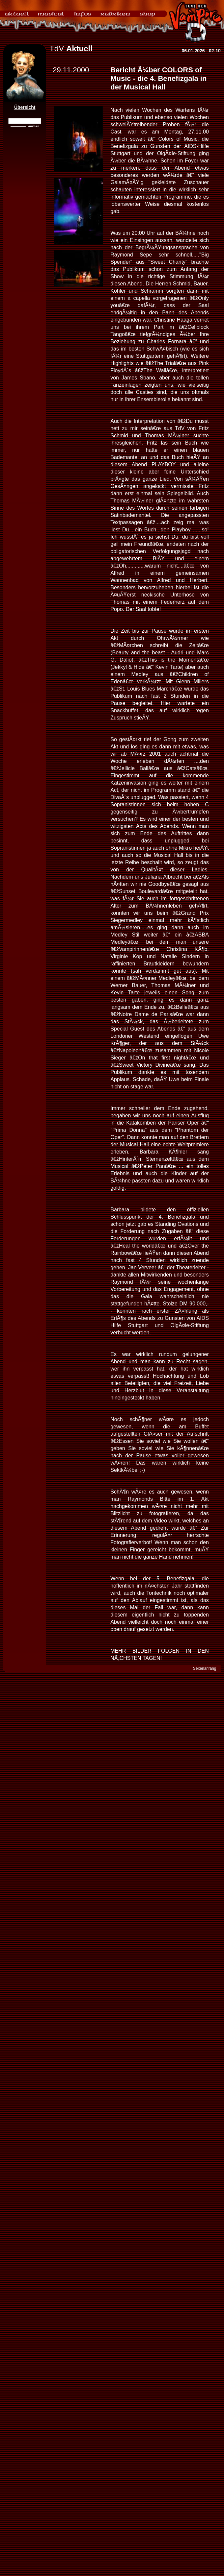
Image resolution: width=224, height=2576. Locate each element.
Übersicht (25, 107)
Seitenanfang (204, 1668)
